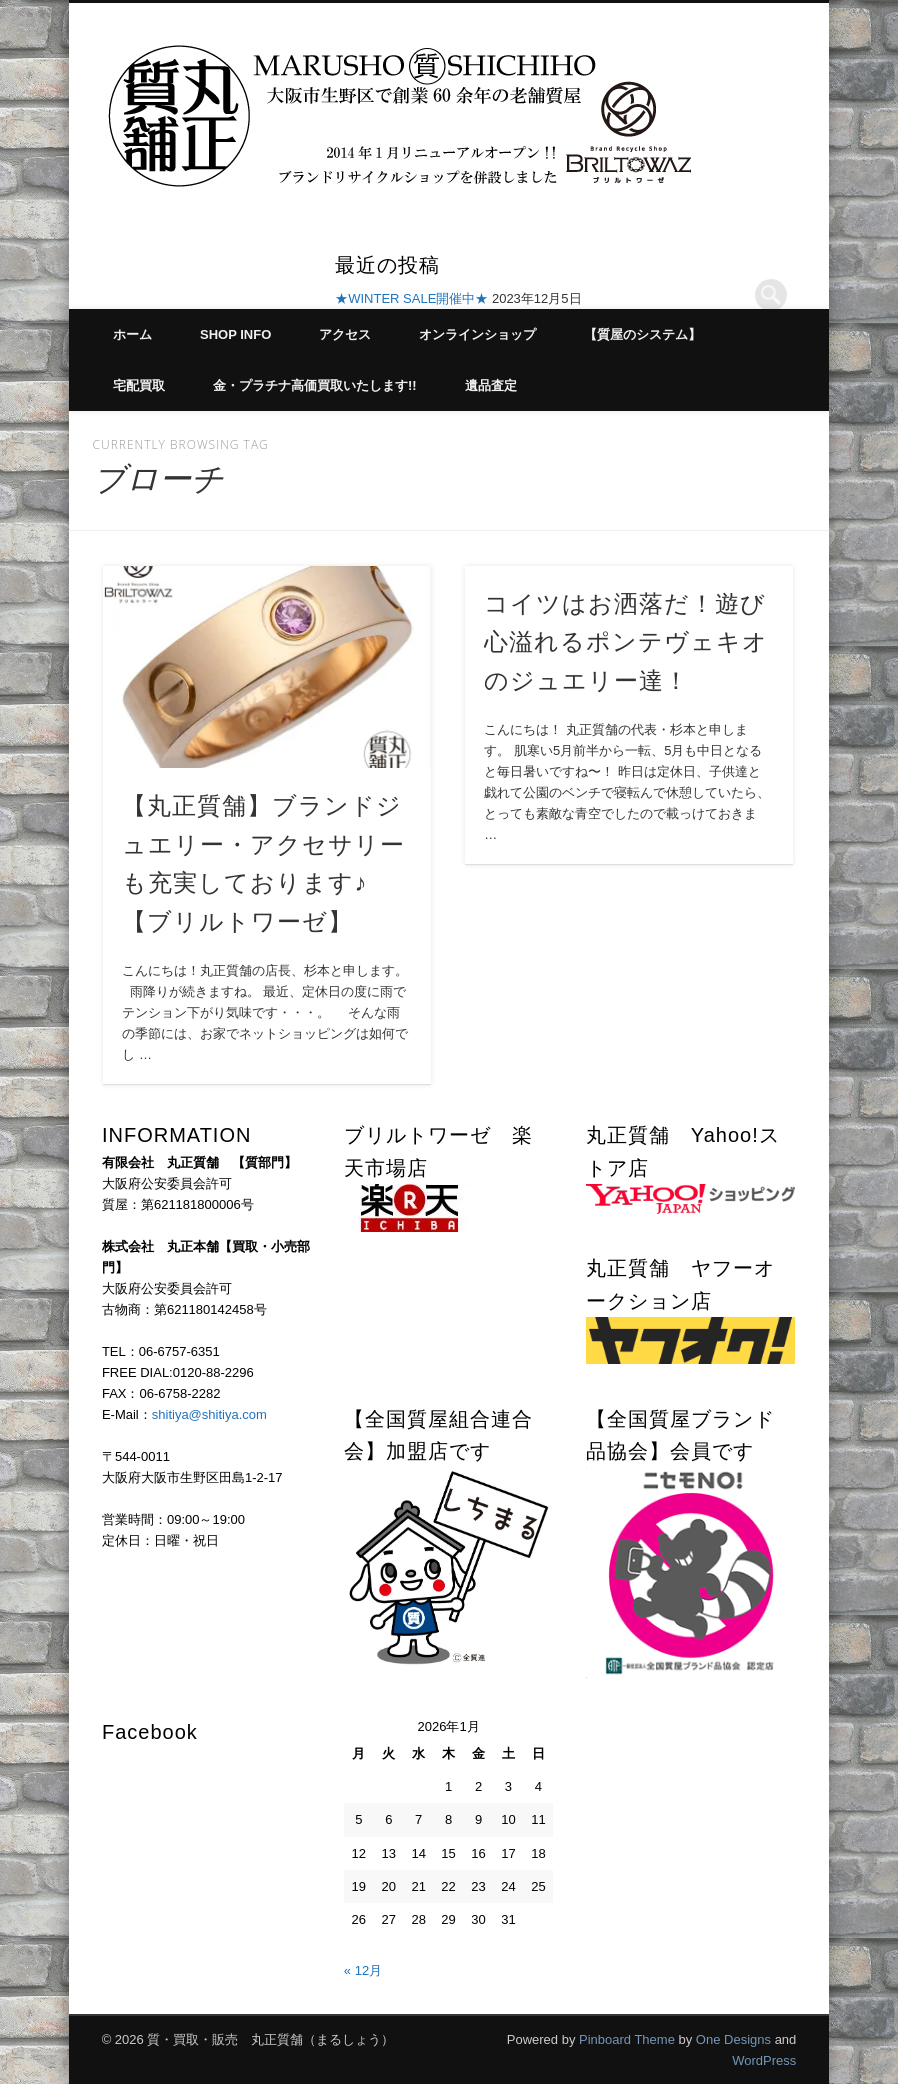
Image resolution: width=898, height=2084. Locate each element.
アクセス (345, 334)
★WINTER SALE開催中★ (411, 298)
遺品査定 (491, 385)
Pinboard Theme (627, 2039)
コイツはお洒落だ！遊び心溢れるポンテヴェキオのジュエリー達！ (626, 642)
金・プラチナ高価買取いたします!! (315, 385)
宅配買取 (139, 385)
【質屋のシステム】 (642, 334)
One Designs (733, 2039)
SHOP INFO (235, 334)
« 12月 (363, 1970)
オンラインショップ (477, 334)
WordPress (764, 2060)
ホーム (132, 334)
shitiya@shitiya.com (209, 1414)
